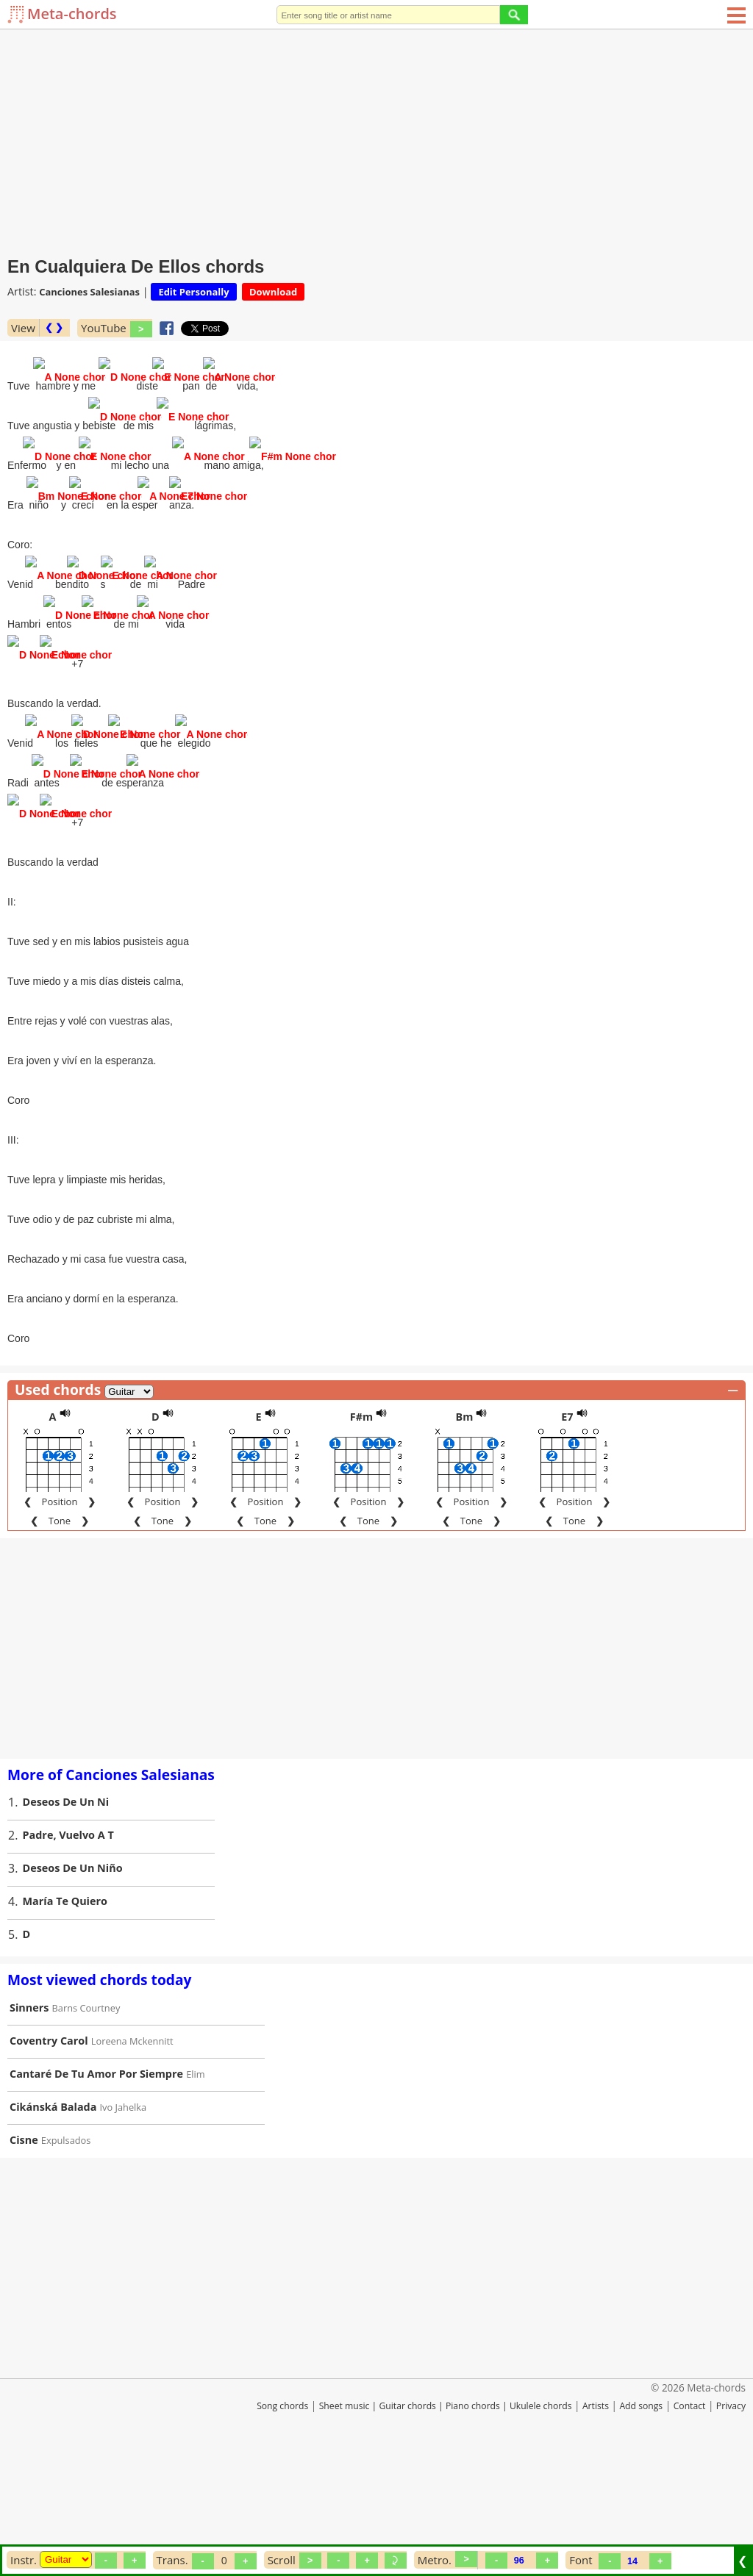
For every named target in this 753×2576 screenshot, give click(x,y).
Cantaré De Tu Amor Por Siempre (96, 2184)
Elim (195, 2184)
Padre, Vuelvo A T (68, 1945)
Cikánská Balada (53, 2217)
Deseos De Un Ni (66, 1912)
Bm (465, 1527)
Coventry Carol (49, 2151)
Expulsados (66, 2250)
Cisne (24, 2250)
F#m (361, 1527)
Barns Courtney (86, 2118)
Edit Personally (193, 291)
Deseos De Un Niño (73, 1978)
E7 (567, 1527)
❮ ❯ (54, 327)
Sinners (29, 2118)
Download (273, 291)
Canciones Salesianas (89, 291)
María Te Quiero (65, 2011)
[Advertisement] (376, 140)
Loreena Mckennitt (132, 2151)
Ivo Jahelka (123, 2217)
